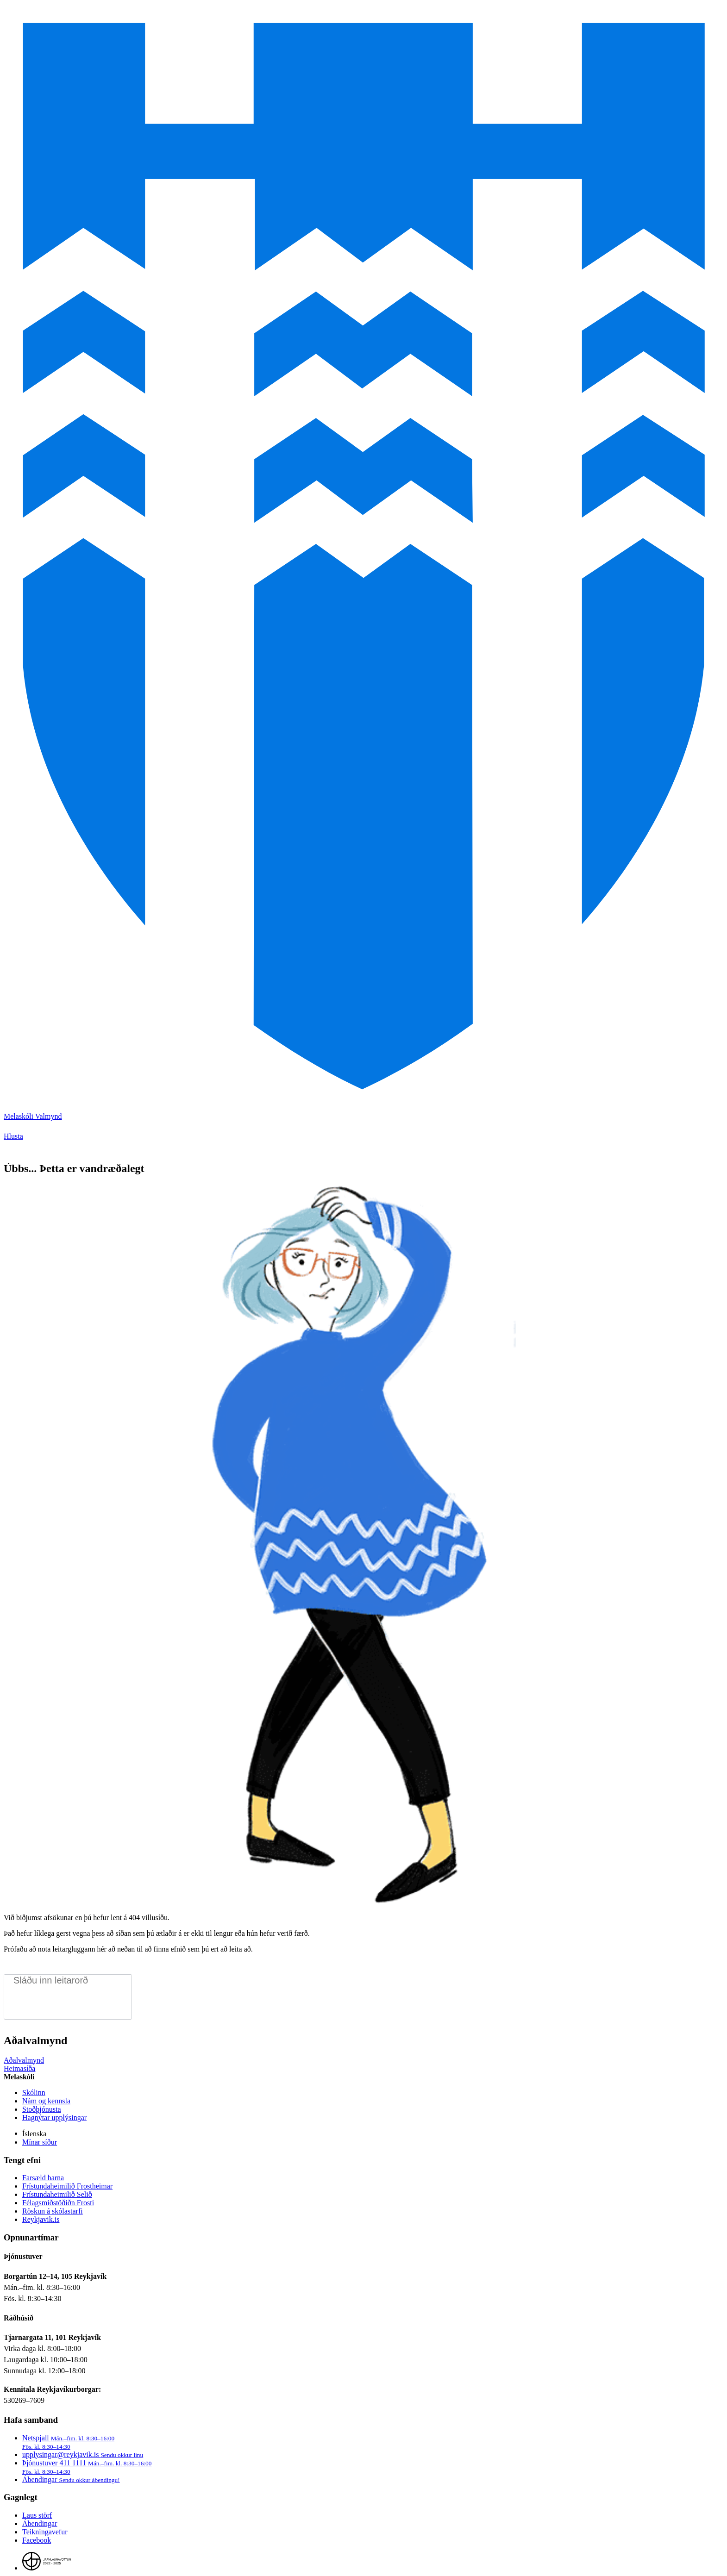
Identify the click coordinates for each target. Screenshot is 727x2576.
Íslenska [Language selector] (34, 2134)
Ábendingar (71, 2479)
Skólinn (33, 2092)
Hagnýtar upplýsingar (54, 2117)
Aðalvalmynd (24, 2060)
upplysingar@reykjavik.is (82, 2454)
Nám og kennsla (46, 2101)
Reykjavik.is (40, 2219)
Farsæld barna (43, 2178)
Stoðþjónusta (41, 2109)
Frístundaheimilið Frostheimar (67, 2186)
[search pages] (68, 1980)
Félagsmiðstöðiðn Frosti (58, 2203)
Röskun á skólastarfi (52, 2211)
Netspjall (68, 2442)
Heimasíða (19, 2068)
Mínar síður (39, 2142)
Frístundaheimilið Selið (57, 2194)
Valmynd (48, 1116)
